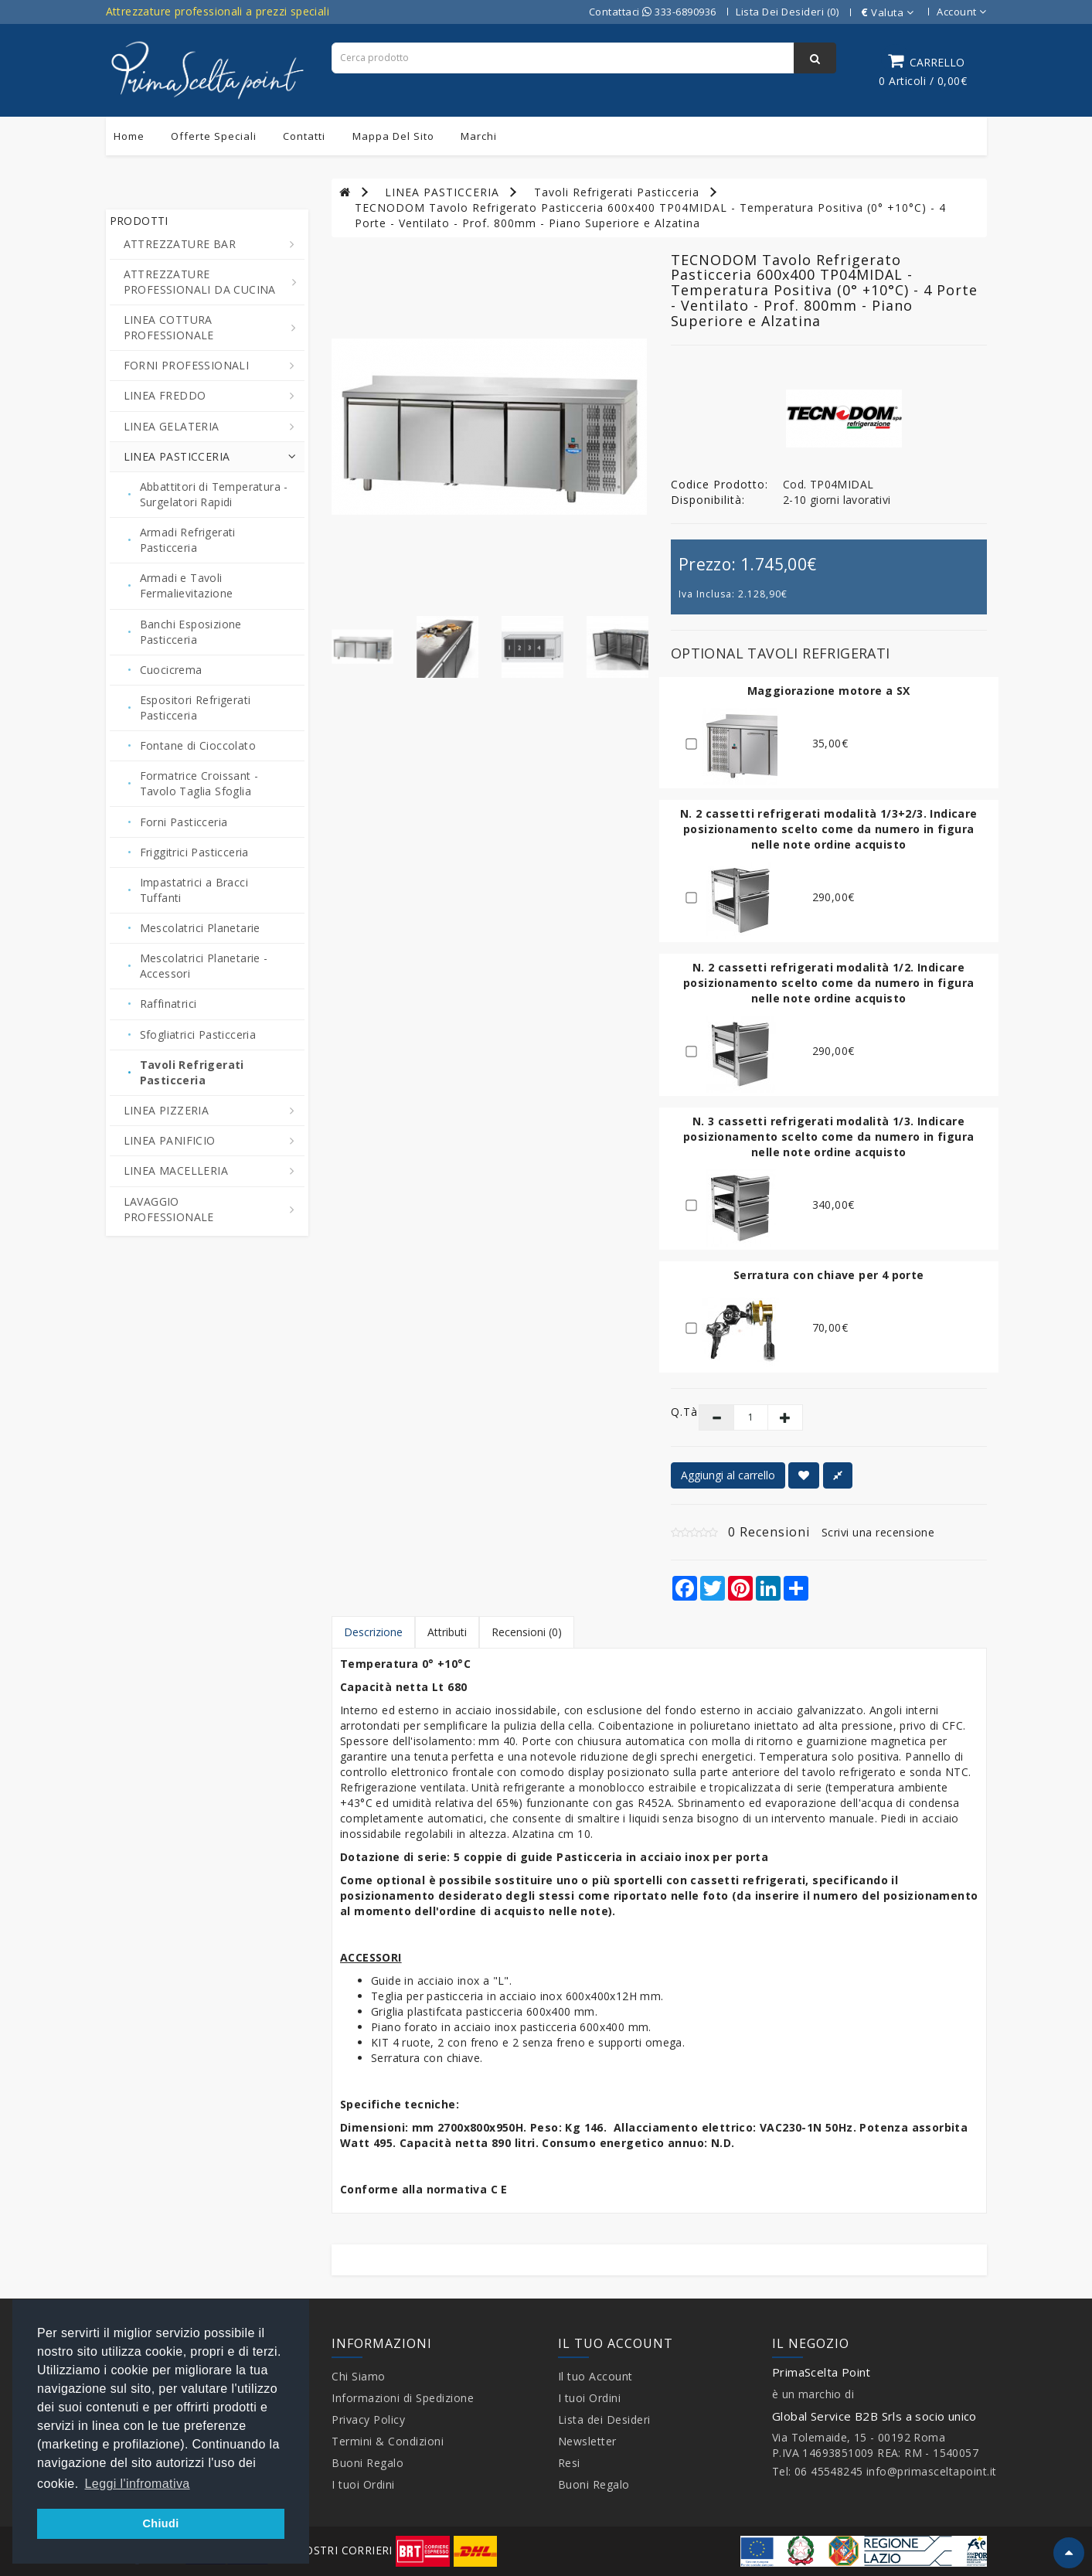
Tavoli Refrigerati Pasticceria (616, 192)
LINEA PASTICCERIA (442, 192)
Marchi (479, 136)
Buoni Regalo (367, 2462)
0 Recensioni (769, 1531)
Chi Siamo (359, 2376)
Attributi (447, 1632)
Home (129, 136)
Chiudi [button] (160, 2523)
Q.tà (673, 1411)
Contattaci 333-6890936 (652, 12)
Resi (569, 2462)
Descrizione (373, 1632)
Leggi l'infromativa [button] (137, 2483)
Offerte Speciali (214, 136)
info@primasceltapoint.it (931, 2471)
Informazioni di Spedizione (403, 2398)
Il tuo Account (595, 2376)
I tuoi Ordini (363, 2484)
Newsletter (587, 2441)
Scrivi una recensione (878, 1532)
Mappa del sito (393, 136)
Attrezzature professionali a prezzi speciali (218, 11)
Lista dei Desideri (604, 2419)
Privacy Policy (368, 2419)
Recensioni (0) (527, 1632)
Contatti (304, 136)
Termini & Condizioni (388, 2441)
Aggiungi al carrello (728, 1475)
